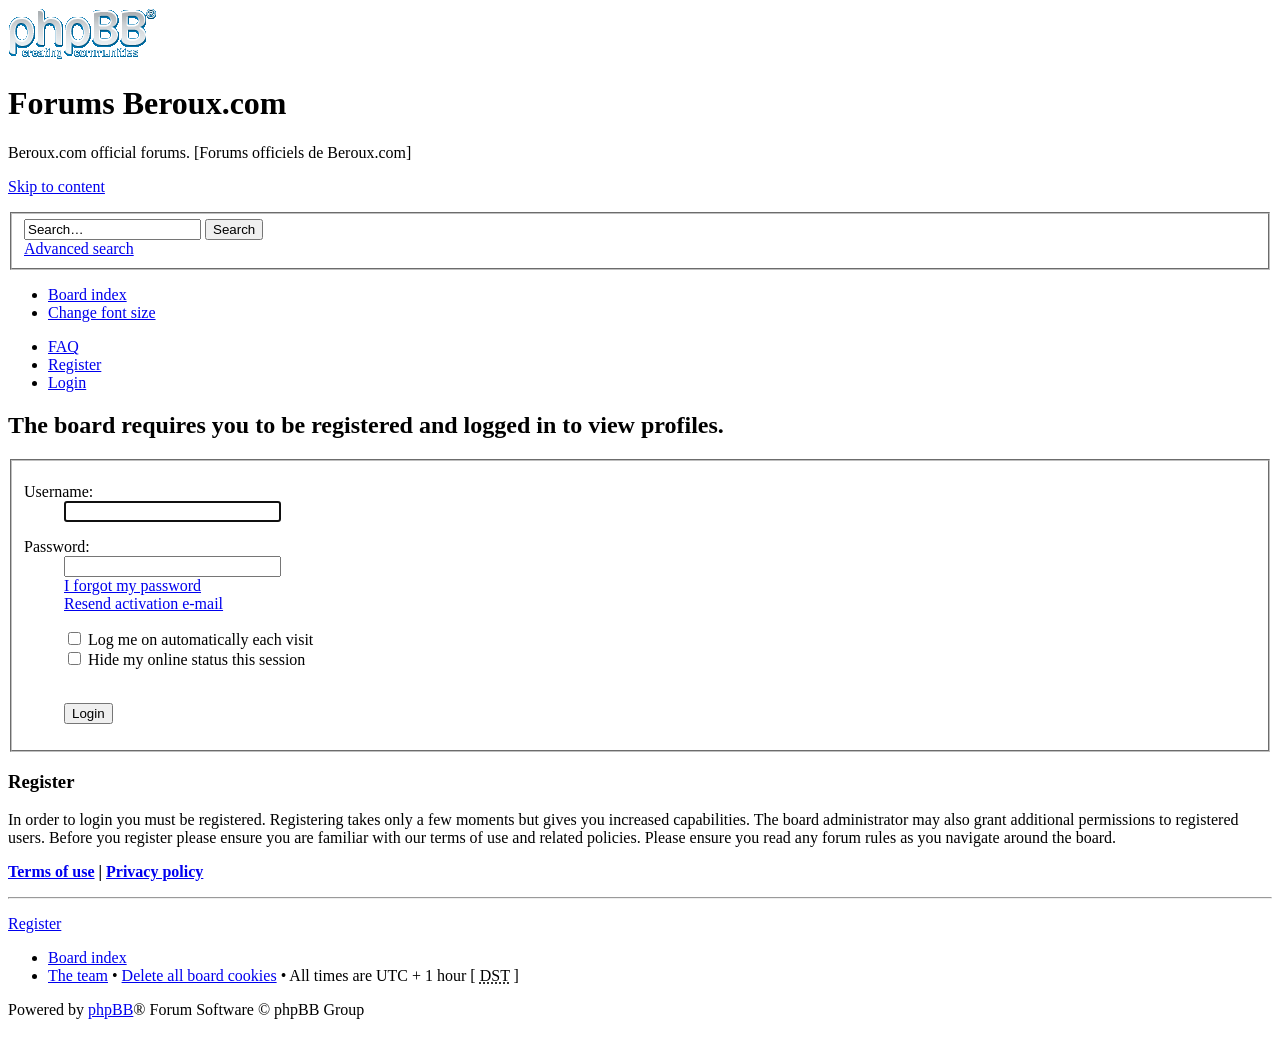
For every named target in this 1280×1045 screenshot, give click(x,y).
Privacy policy (154, 871)
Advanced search (79, 248)
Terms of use (51, 871)
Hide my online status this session (186, 659)
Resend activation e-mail (143, 603)
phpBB (110, 1009)
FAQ (63, 346)
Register (74, 364)
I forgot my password (132, 585)
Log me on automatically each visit (190, 639)
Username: (58, 491)
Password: (57, 546)
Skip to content (56, 186)
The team (78, 975)
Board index (87, 294)
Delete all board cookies (199, 975)
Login (67, 382)
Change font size (102, 312)
